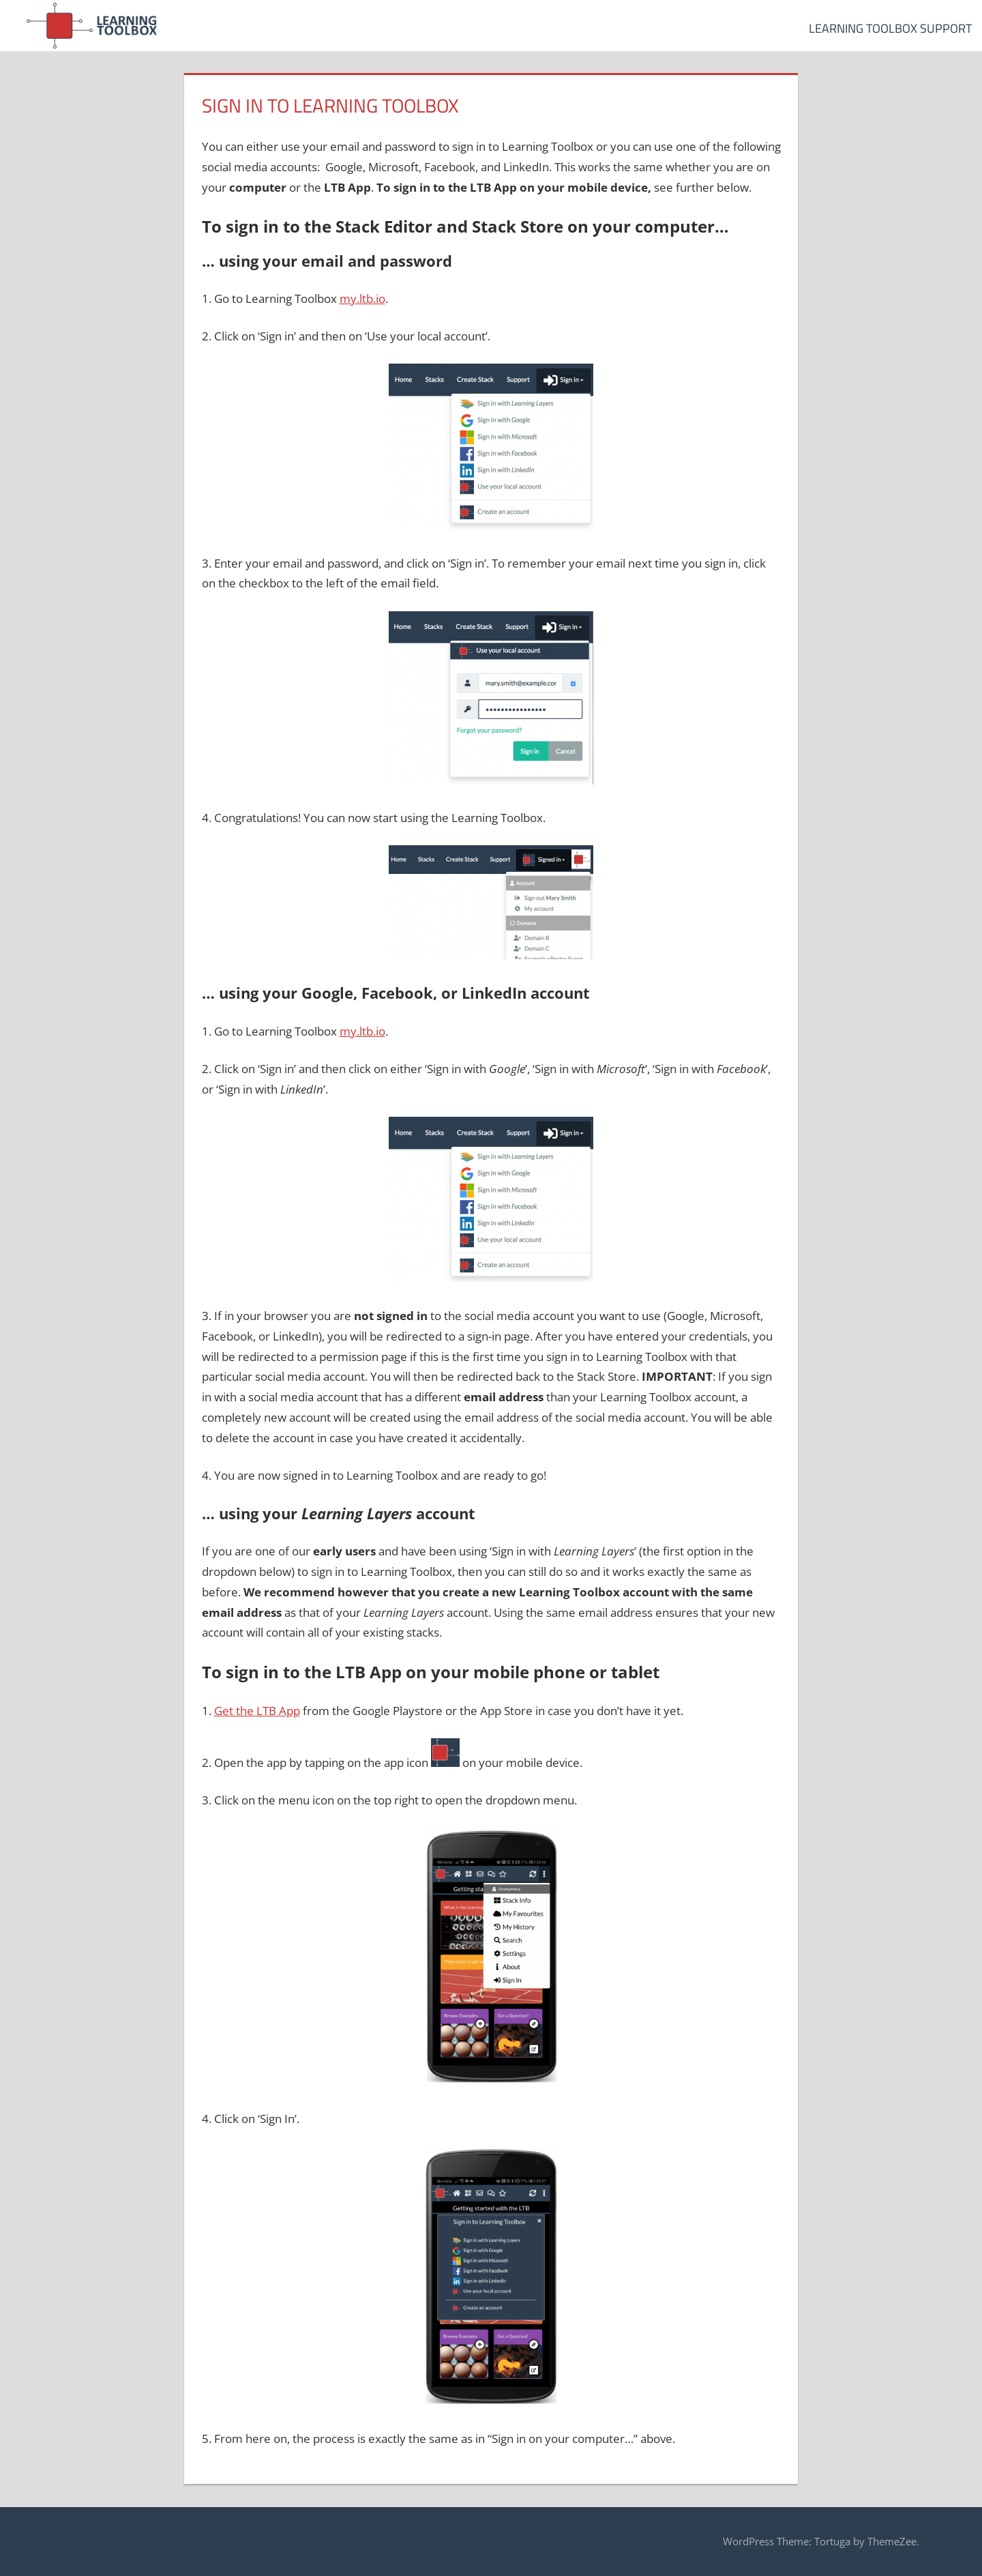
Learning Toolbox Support (890, 28)
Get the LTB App (257, 1710)
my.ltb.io (362, 298)
